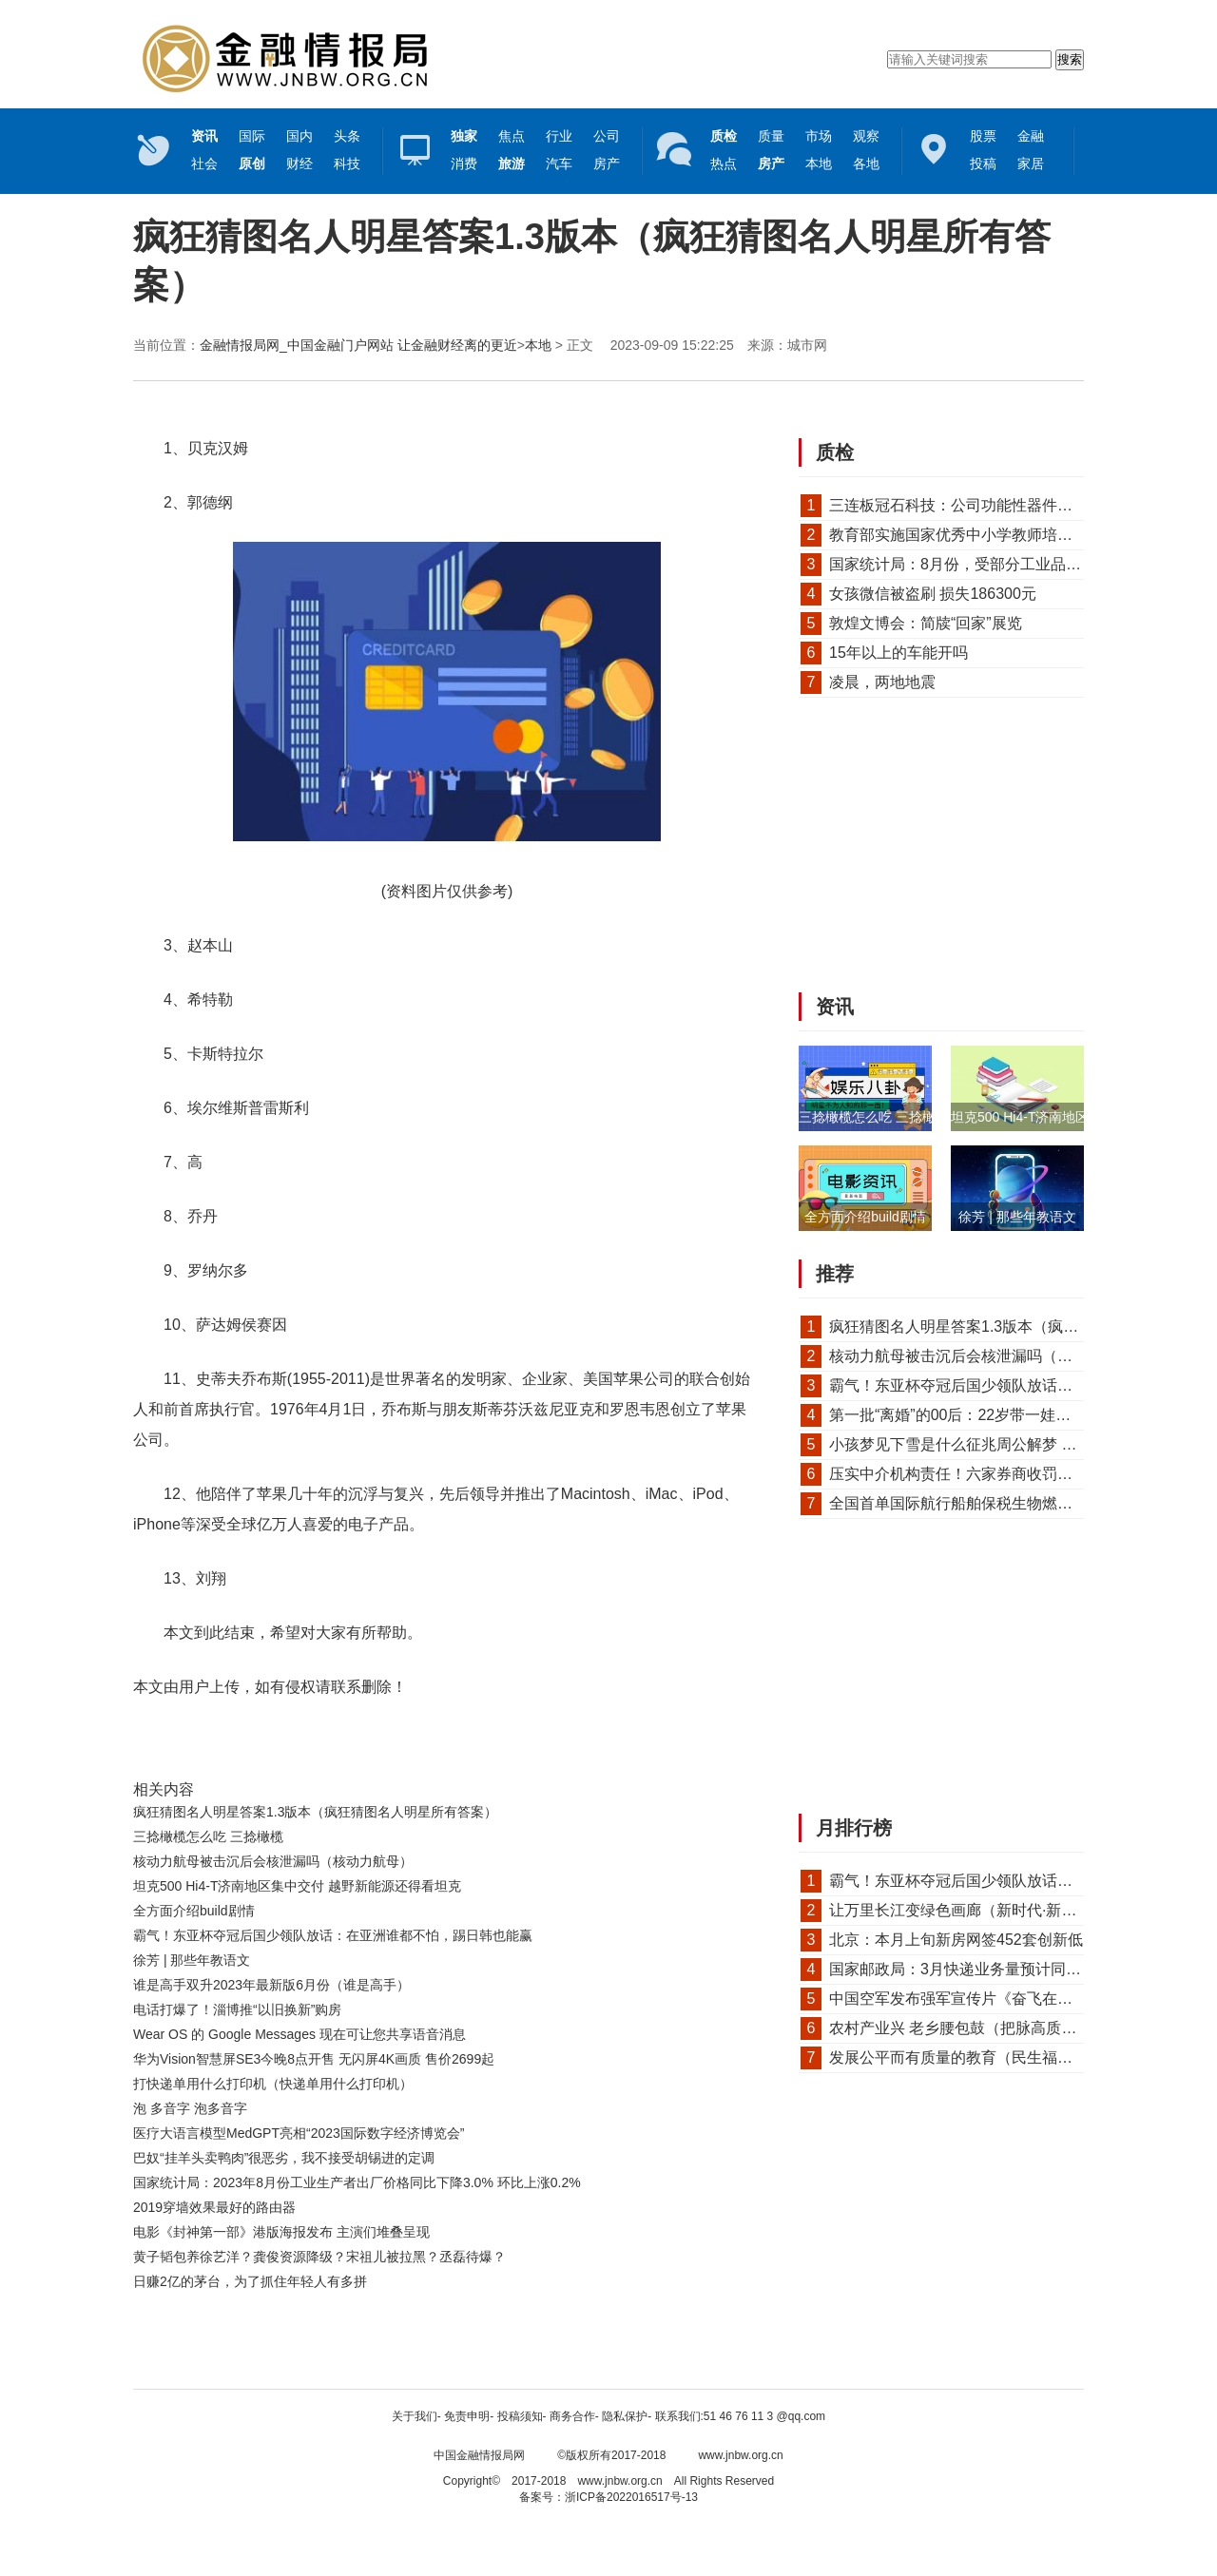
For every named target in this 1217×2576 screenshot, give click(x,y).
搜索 (1069, 59)
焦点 (511, 136)
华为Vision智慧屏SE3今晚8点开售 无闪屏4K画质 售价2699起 (313, 2059)
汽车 (559, 163)
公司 (606, 136)
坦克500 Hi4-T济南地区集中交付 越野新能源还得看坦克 (297, 1886)
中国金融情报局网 (479, 2455)
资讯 (835, 1006)
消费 (464, 163)
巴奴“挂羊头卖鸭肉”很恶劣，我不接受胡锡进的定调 (284, 2157)
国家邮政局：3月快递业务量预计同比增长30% (985, 1969)
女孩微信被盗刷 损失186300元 (932, 594)
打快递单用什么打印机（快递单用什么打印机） (273, 2083)
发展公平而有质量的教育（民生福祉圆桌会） (981, 2057)
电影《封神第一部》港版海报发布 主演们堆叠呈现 (281, 2232)
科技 (347, 163)
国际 (252, 136)
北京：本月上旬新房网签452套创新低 (956, 1940)
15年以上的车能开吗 (898, 652)
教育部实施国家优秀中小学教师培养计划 (966, 535)
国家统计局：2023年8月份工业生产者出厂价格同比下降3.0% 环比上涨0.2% (357, 2182)
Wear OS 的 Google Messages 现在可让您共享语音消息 (299, 2034)
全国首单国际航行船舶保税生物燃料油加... (972, 1503)
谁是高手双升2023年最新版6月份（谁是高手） (271, 1984)
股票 (983, 136)
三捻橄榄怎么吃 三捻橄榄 (208, 1836)
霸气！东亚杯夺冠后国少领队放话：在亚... (972, 1385)
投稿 (983, 163)
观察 (866, 136)
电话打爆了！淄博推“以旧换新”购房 (237, 2009)
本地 (818, 163)
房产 (606, 163)
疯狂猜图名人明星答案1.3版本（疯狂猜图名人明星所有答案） (315, 1811)
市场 (818, 136)
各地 (866, 163)
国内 (299, 136)
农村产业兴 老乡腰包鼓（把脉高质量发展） (975, 2028)
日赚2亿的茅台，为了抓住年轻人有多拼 (250, 2281)
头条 (347, 136)
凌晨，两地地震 (882, 682)
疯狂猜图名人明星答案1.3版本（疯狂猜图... (975, 1326)
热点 (723, 163)
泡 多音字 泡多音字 (190, 2108)
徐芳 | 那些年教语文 (191, 1960)
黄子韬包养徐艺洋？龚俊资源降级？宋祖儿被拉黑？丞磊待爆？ (319, 2256)
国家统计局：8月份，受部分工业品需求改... (976, 564)
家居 (1030, 163)
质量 (771, 136)
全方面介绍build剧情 (194, 1910)
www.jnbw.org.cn (740, 2455)
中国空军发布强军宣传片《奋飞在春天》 (966, 1998)
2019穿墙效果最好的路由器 (214, 2207)
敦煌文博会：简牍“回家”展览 (925, 623)
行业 (559, 136)
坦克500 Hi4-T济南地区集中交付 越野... (1067, 1117)
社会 (204, 163)
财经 (299, 163)
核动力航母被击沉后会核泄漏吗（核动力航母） (273, 1861)
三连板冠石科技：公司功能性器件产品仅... (972, 505)
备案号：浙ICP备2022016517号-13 (608, 2497)
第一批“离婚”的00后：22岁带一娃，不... (964, 1415)
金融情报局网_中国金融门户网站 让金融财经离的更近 (358, 345)
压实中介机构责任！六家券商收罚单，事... (972, 1474)
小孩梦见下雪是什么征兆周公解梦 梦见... (967, 1444)
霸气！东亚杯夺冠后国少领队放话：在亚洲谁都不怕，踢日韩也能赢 (332, 1935)
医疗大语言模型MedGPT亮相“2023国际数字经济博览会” (298, 2133)
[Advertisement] (442, 2346)
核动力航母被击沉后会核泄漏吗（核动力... (972, 1356)
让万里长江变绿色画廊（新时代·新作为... (967, 1910)
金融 (1030, 136)
